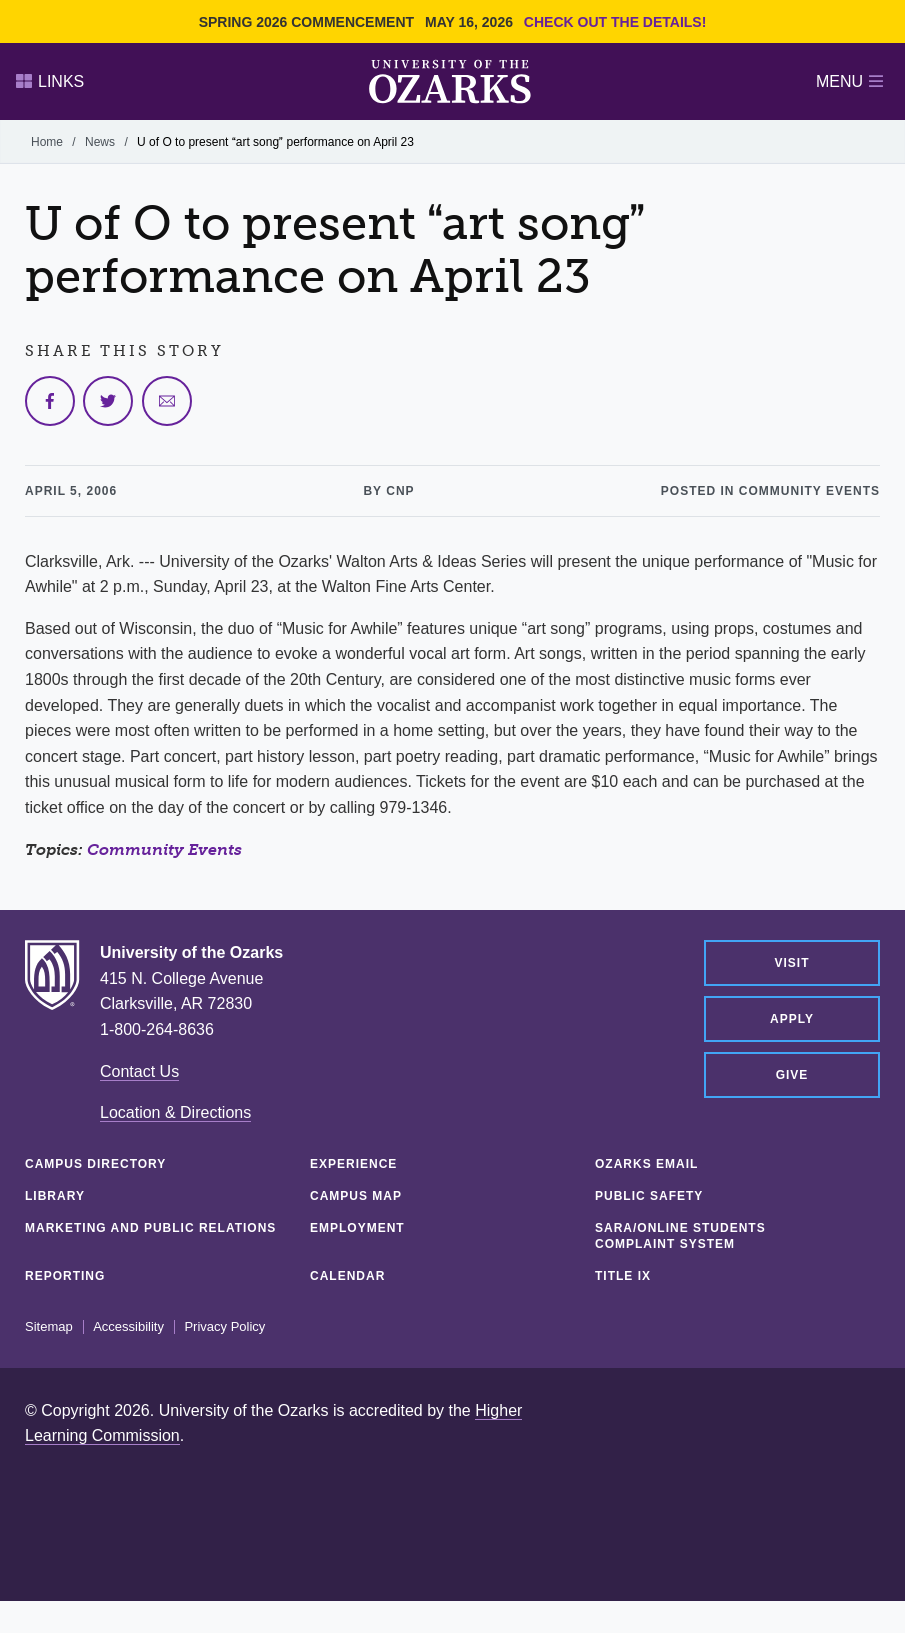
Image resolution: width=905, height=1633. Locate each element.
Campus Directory (95, 1164)
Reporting (65, 1276)
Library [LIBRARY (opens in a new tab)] (55, 1196)
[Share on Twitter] (108, 401)
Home (47, 142)
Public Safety (649, 1196)
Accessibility (128, 1327)
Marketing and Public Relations (150, 1228)
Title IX (623, 1276)
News (100, 142)
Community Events (164, 849)
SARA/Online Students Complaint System (680, 1236)
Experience (353, 1164)
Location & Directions (175, 1112)
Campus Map (356, 1196)
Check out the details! (615, 22)
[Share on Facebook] (50, 401)
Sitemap (49, 1327)
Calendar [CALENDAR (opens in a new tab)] (347, 1276)
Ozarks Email (646, 1164)
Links (50, 81)
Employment (357, 1228)
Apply (792, 1019)
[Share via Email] (167, 401)
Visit (791, 963)
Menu (849, 81)
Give (792, 1075)
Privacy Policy (224, 1327)
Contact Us (139, 1071)
